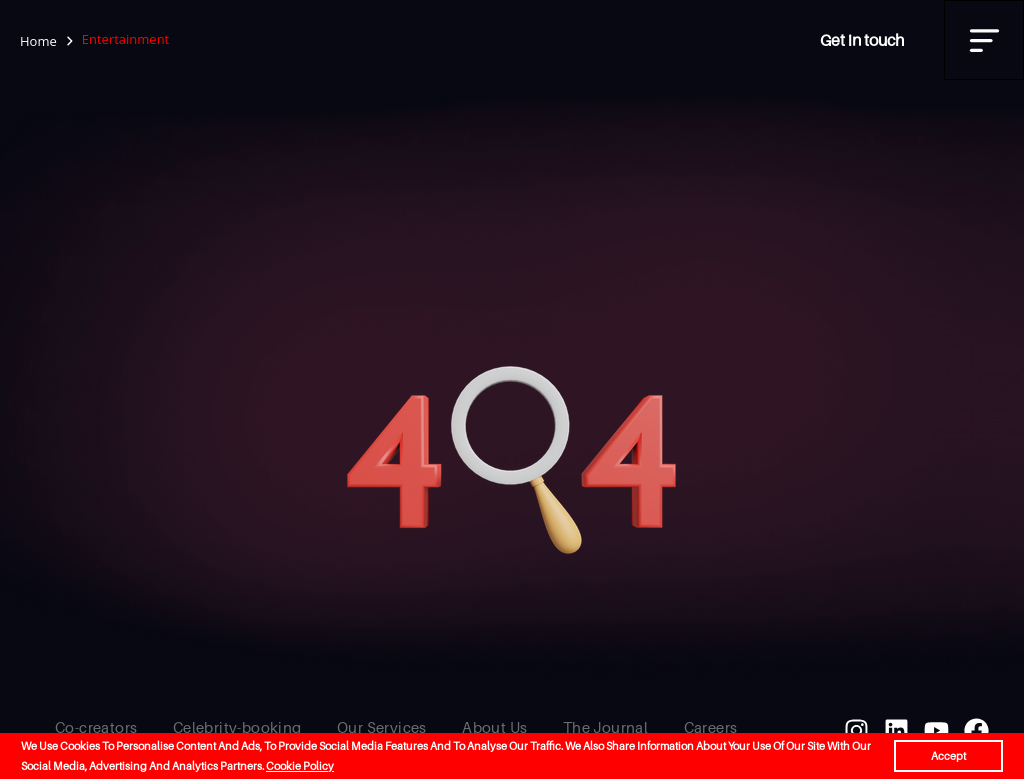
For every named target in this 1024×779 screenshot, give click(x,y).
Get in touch (862, 40)
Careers (711, 727)
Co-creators (96, 727)
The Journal (605, 727)
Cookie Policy (300, 766)
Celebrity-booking (237, 727)
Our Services (382, 727)
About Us (494, 727)
